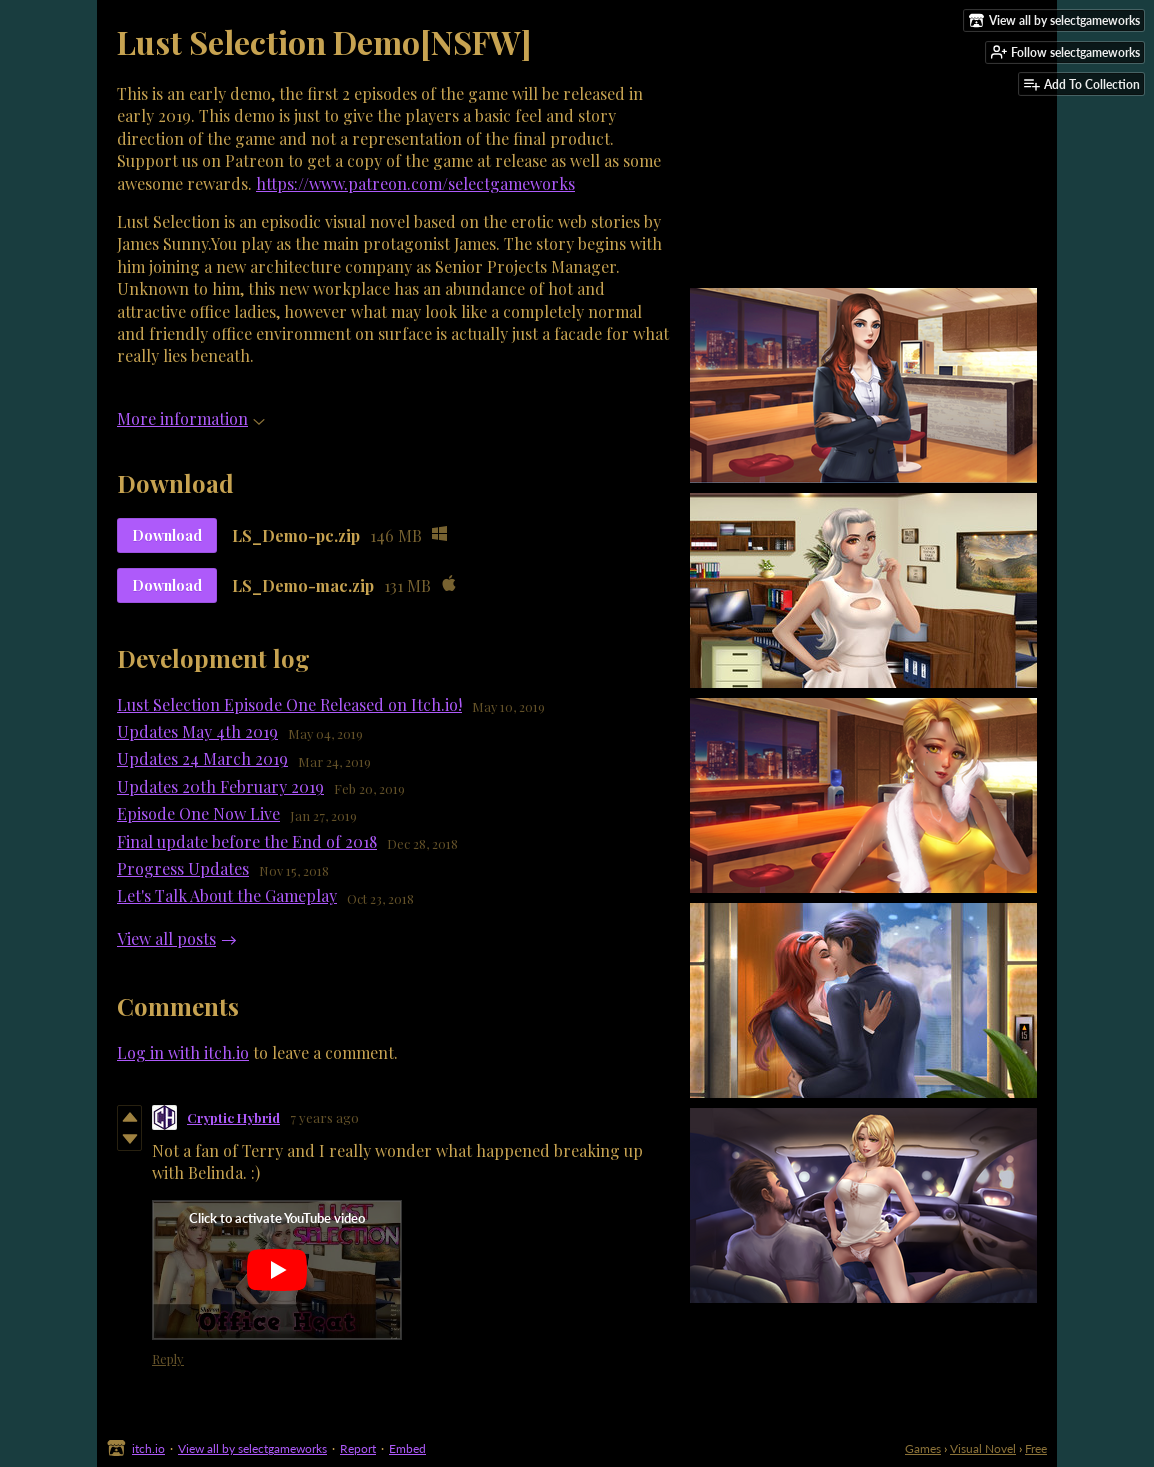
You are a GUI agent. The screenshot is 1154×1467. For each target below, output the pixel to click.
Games (923, 1448)
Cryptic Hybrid (233, 1117)
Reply (168, 1358)
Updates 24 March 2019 (202, 758)
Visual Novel (983, 1448)
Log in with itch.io (183, 1052)
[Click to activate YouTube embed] (277, 1270)
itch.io (148, 1448)
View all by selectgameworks (252, 1448)
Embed (407, 1448)
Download (167, 535)
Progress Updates (183, 868)
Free (1036, 1448)
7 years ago (324, 1117)
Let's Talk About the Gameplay (227, 895)
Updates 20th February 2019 (220, 786)
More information (191, 418)
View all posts (166, 938)
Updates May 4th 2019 (197, 731)
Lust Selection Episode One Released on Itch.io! (289, 704)
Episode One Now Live (198, 813)
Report (358, 1448)
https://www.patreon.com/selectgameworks (415, 183)
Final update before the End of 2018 (247, 841)
